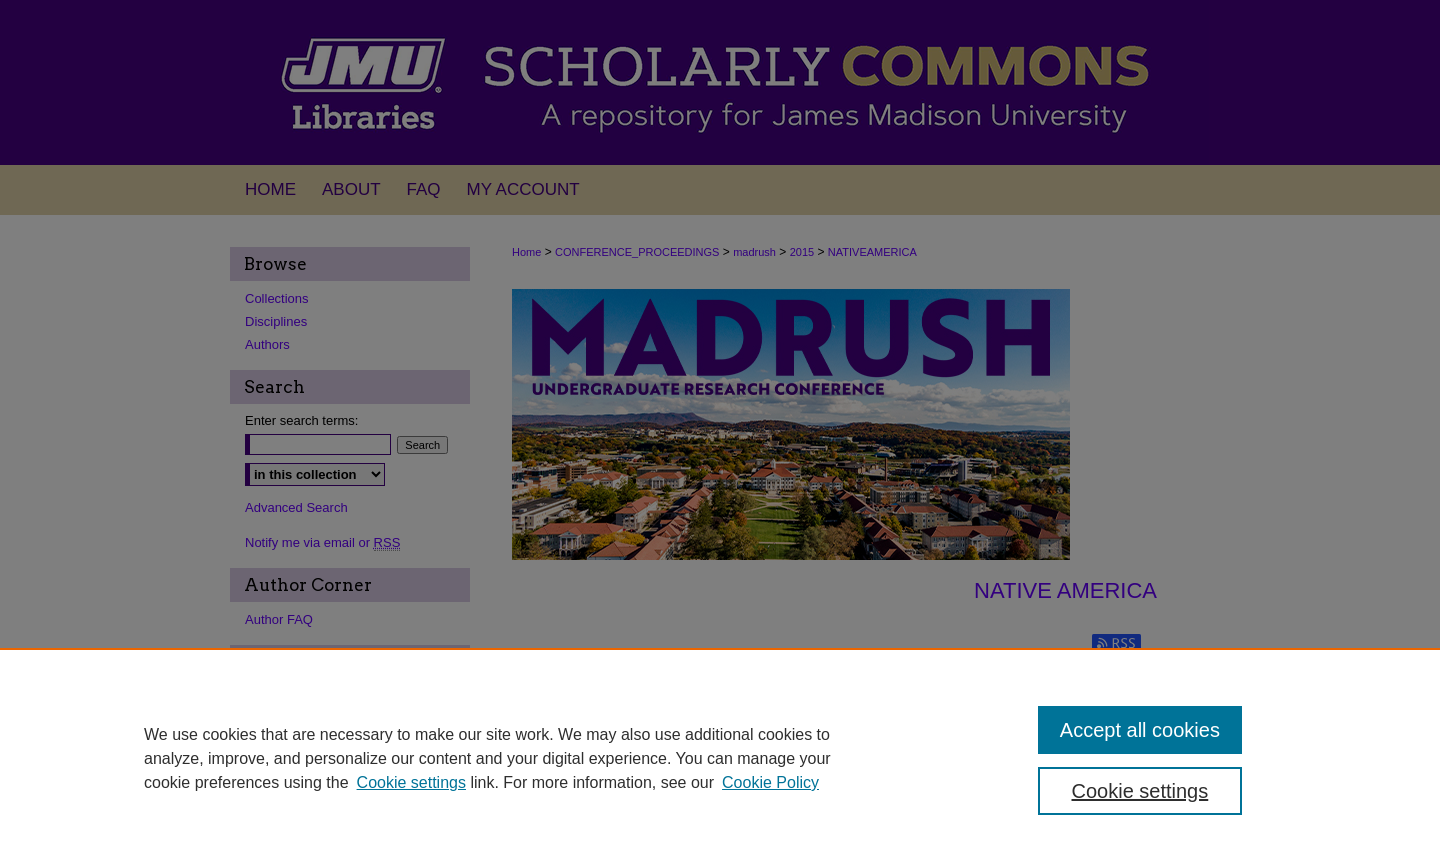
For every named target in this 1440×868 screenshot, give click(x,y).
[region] (720, 758)
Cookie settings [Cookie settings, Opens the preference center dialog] (1140, 791)
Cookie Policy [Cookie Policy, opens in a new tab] (770, 782)
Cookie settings (411, 782)
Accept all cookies (1140, 730)
